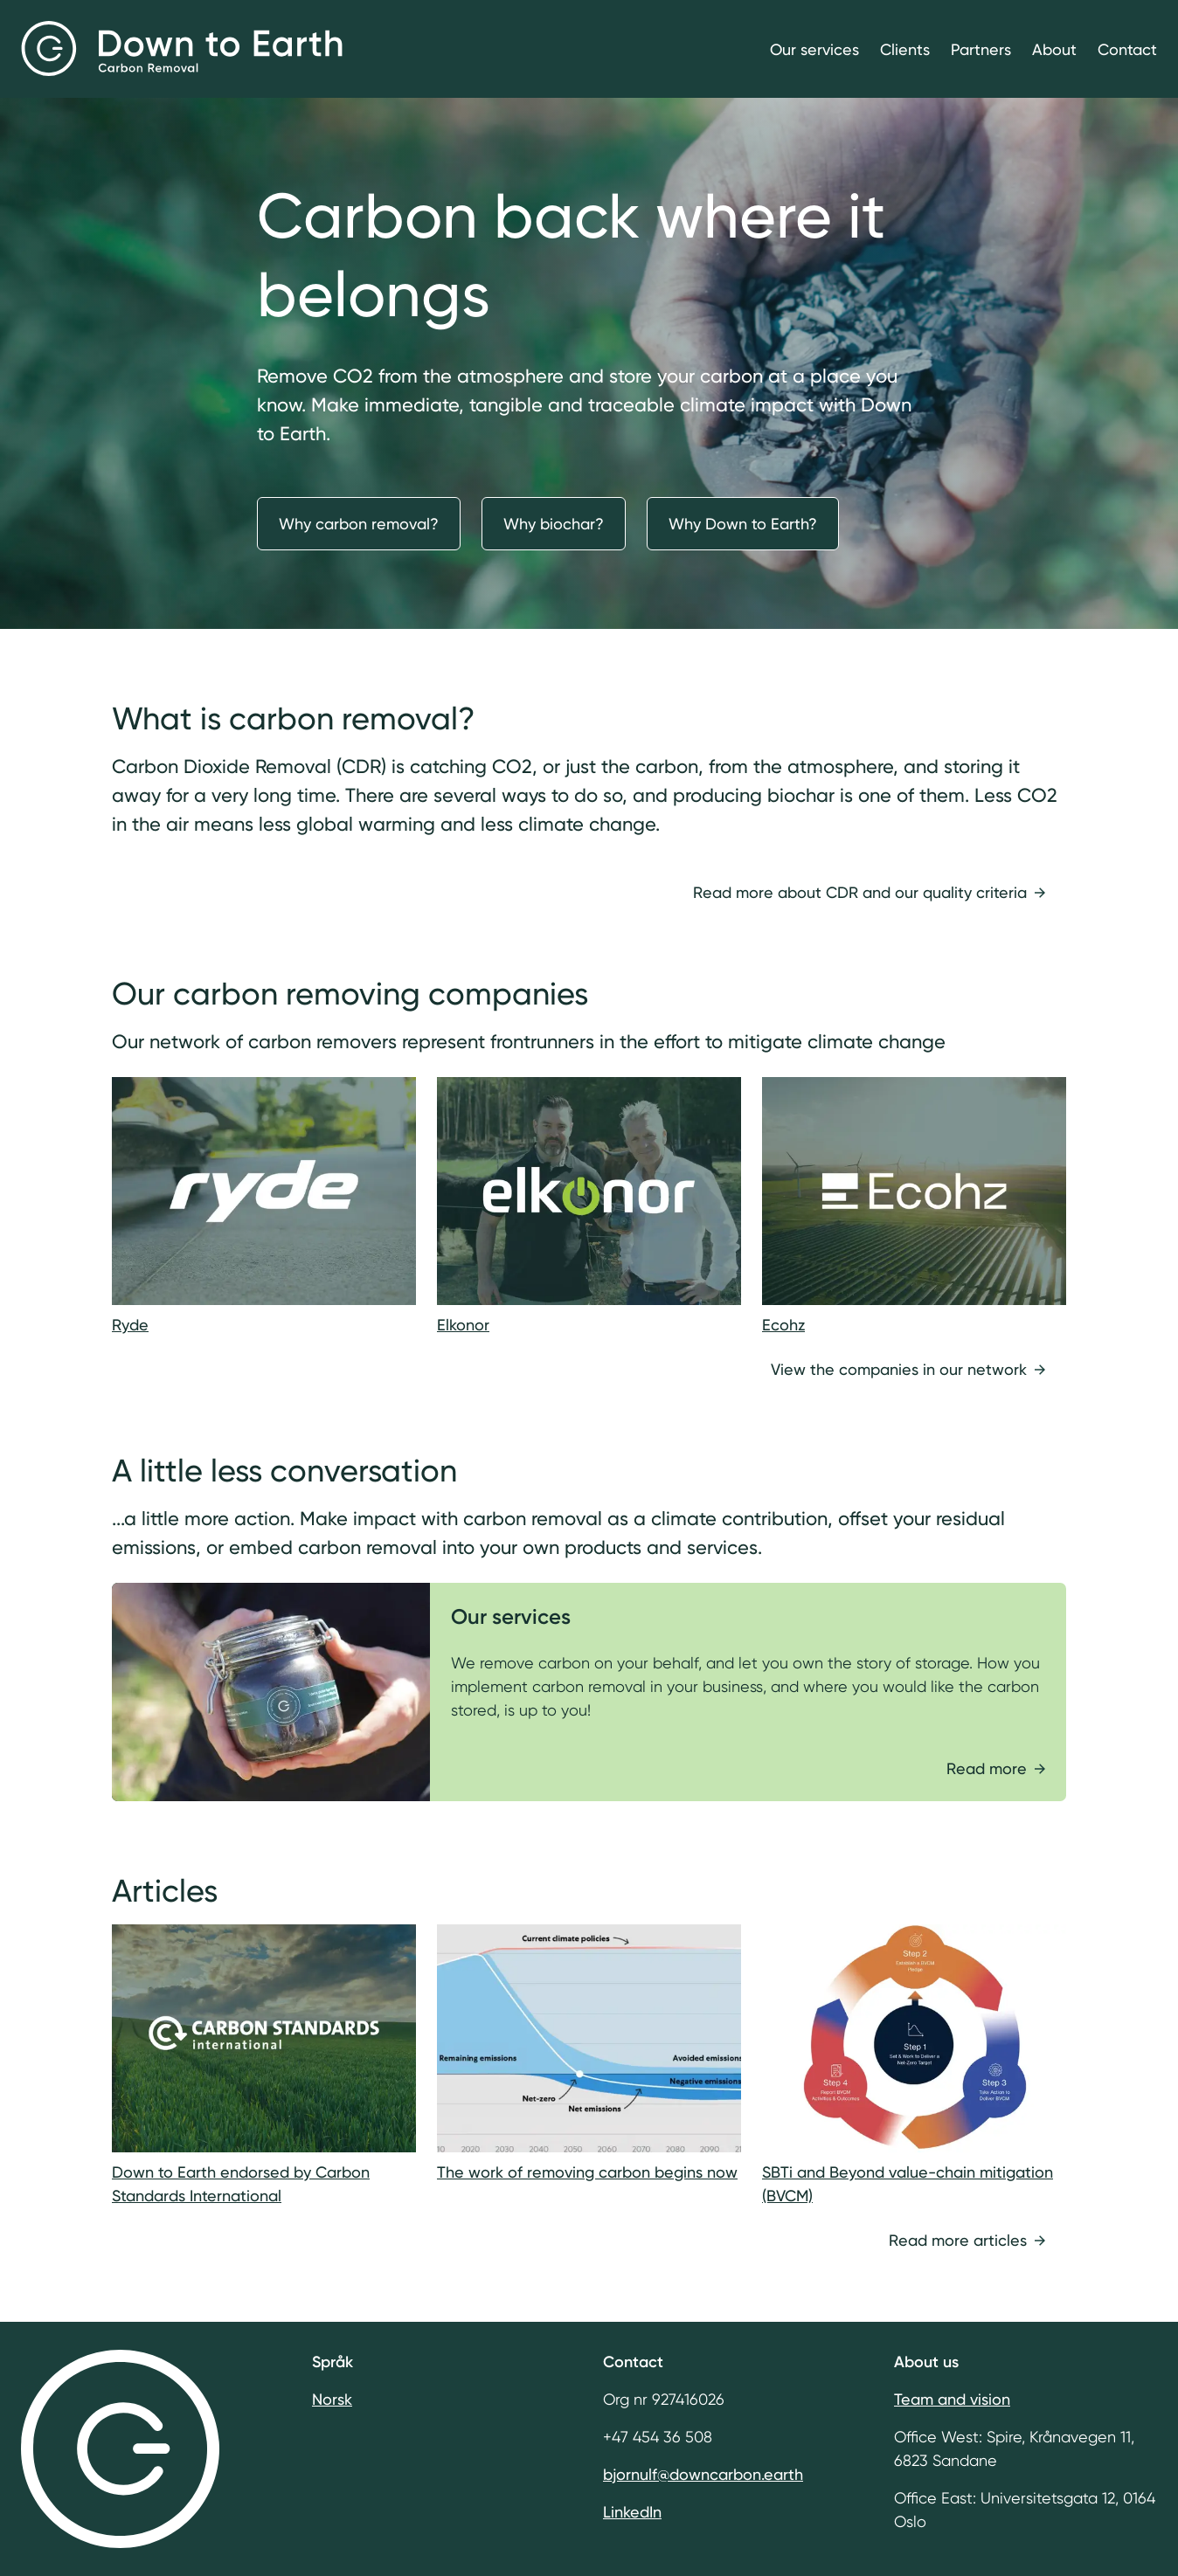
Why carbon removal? (359, 524)
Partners (981, 49)
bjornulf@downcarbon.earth (703, 2474)
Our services (814, 49)
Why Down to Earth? (743, 524)
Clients (905, 49)
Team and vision (952, 2399)
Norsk (332, 2399)
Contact (1127, 49)
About (1054, 49)
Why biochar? (553, 524)
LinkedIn (632, 2512)
